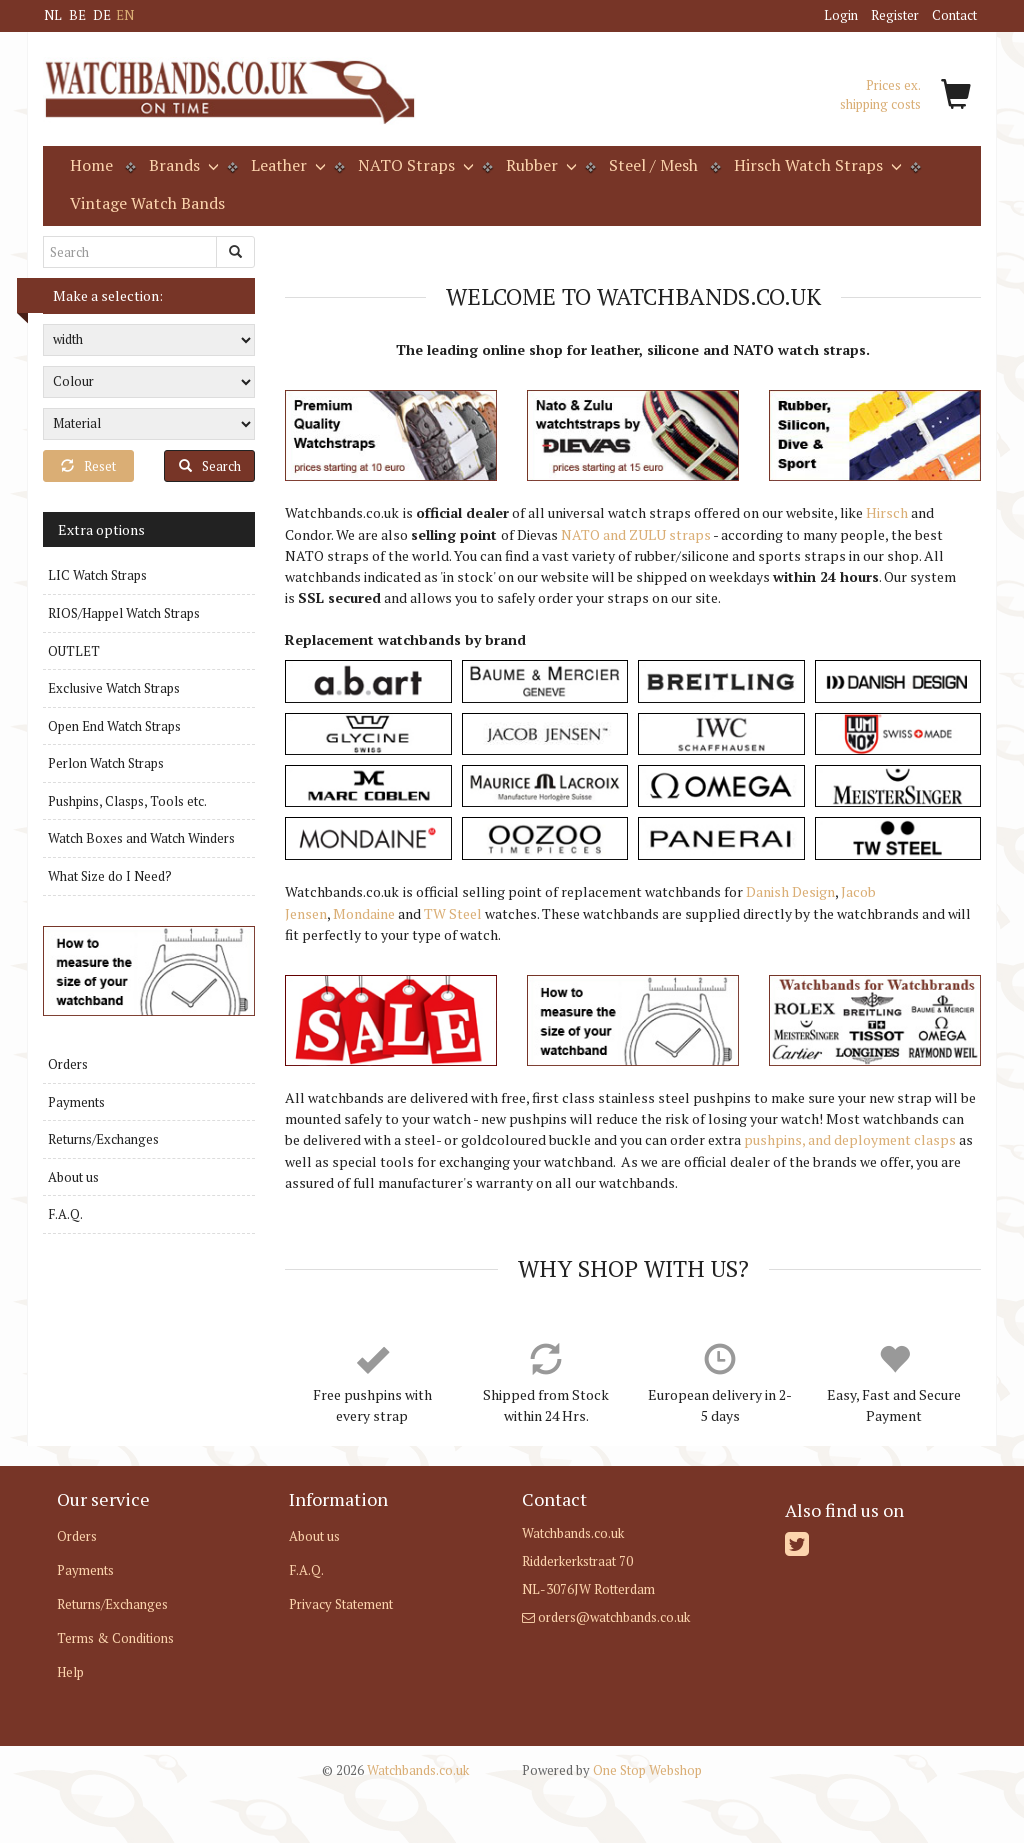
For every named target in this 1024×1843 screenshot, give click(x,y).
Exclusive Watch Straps (114, 688)
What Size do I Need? (110, 876)
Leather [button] (286, 165)
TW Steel (453, 913)
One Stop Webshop (612, 1770)
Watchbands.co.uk (395, 1770)
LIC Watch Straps (97, 575)
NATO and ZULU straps (636, 534)
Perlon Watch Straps (106, 763)
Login (841, 15)
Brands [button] (182, 165)
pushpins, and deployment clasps (850, 1139)
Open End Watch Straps (114, 726)
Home (91, 165)
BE (77, 15)
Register (895, 15)
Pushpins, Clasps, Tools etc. (127, 801)
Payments (76, 1102)
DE (102, 15)
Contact (954, 15)
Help (70, 1672)
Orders (68, 1064)
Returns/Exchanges (103, 1139)
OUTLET (74, 651)
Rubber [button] (539, 165)
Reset (88, 466)
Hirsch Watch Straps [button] (816, 165)
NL (53, 15)
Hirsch (887, 512)
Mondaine (364, 913)
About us (73, 1177)
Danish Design (790, 891)
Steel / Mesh (653, 165)
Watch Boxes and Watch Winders (141, 838)
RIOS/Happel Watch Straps (124, 613)
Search (210, 466)
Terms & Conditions (115, 1638)
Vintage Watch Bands (147, 203)
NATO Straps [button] (414, 165)
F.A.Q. (65, 1214)
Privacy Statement (341, 1604)
